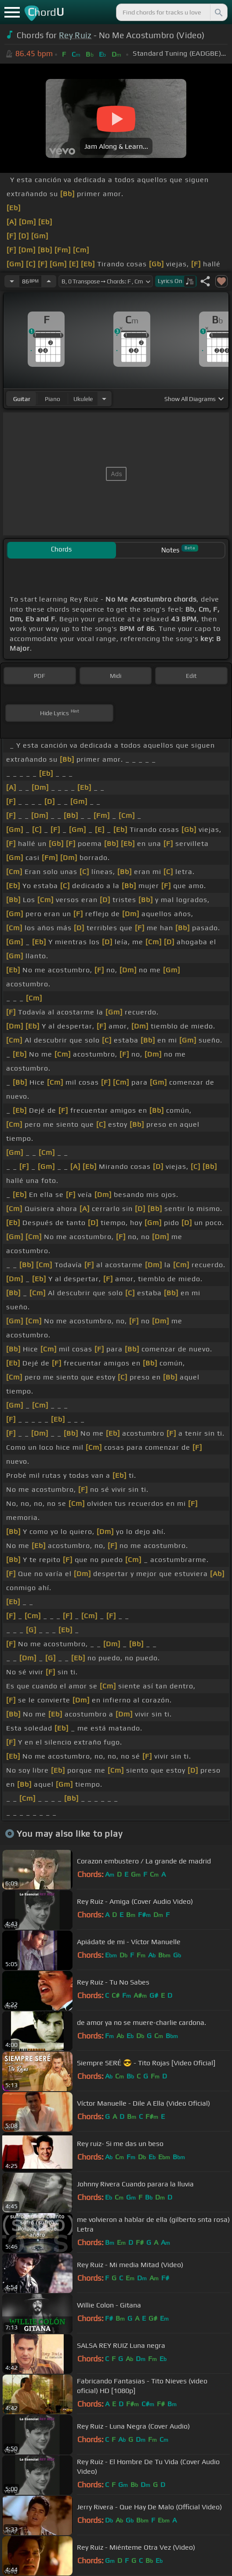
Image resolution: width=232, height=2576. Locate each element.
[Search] (218, 12)
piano (52, 398)
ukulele (83, 398)
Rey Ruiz (75, 35)
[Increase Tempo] (48, 281)
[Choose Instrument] (104, 398)
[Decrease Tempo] (11, 281)
